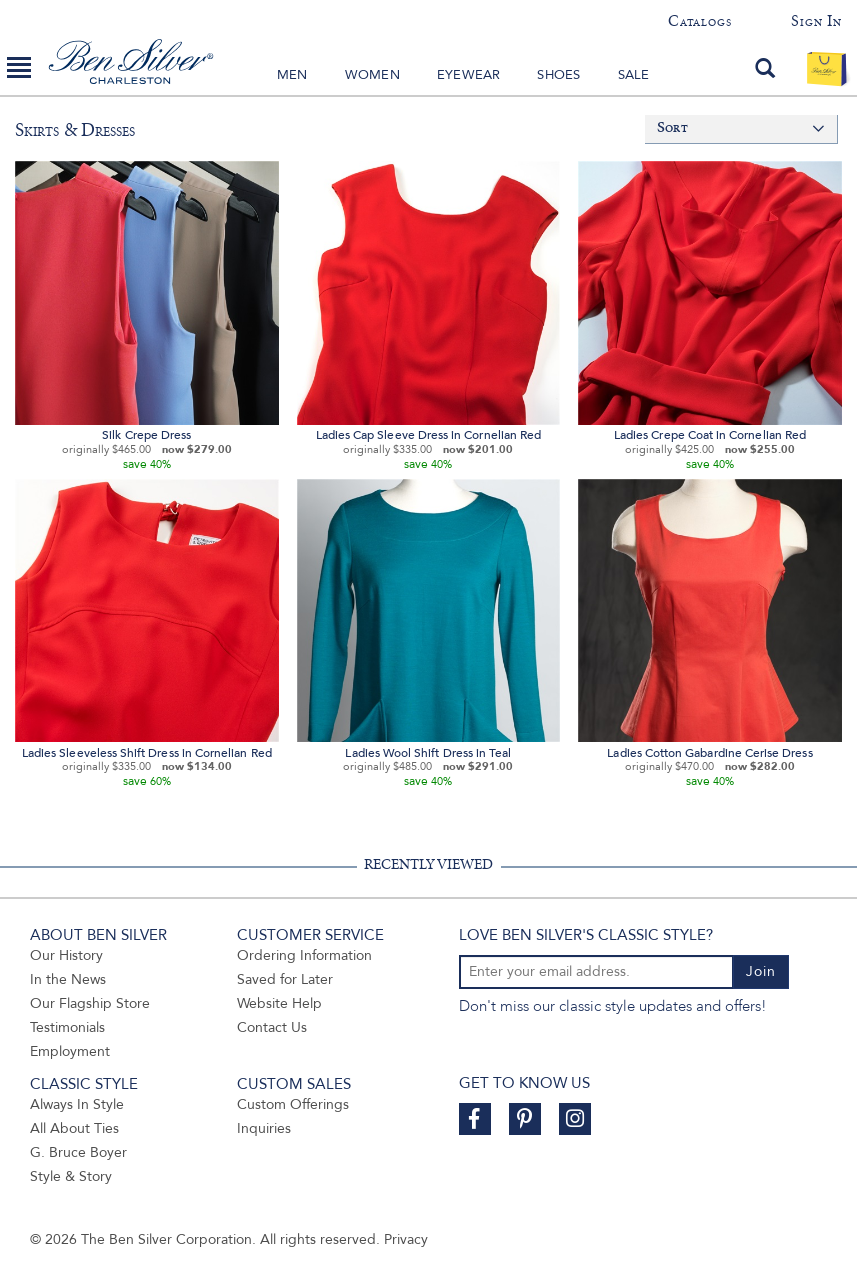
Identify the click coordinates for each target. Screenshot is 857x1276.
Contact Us (272, 1027)
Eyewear (468, 75)
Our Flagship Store (90, 1003)
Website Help (279, 1003)
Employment (70, 1051)
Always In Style (77, 1104)
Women (372, 75)
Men (292, 75)
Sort (672, 128)
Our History (66, 955)
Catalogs (699, 21)
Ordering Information (304, 955)
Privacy (406, 1239)
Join (761, 971)
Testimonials (67, 1027)
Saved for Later (285, 979)
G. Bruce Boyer (78, 1152)
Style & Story (71, 1176)
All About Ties (74, 1128)
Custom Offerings (293, 1104)
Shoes (558, 75)
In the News (68, 979)
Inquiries (264, 1128)
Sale (634, 75)
